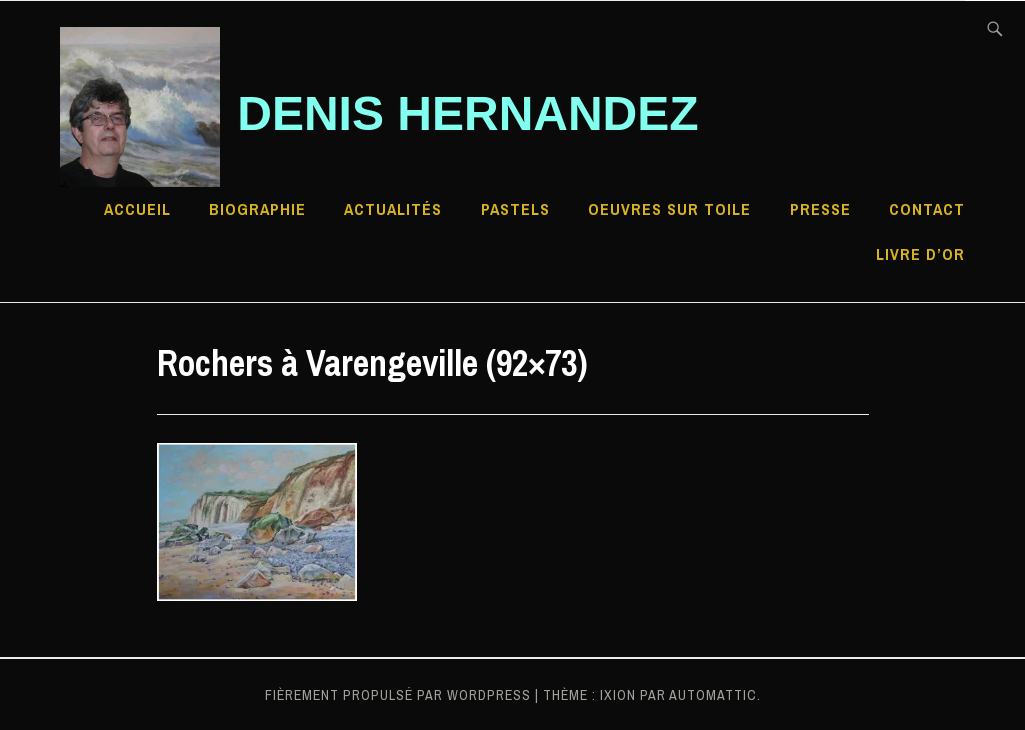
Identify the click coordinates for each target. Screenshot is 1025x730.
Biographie (257, 209)
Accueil (137, 209)
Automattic (713, 695)
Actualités (393, 209)
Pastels (515, 209)
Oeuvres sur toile (669, 209)
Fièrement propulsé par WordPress (398, 695)
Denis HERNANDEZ (467, 113)
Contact (927, 209)
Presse (820, 209)
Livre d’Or (920, 254)
